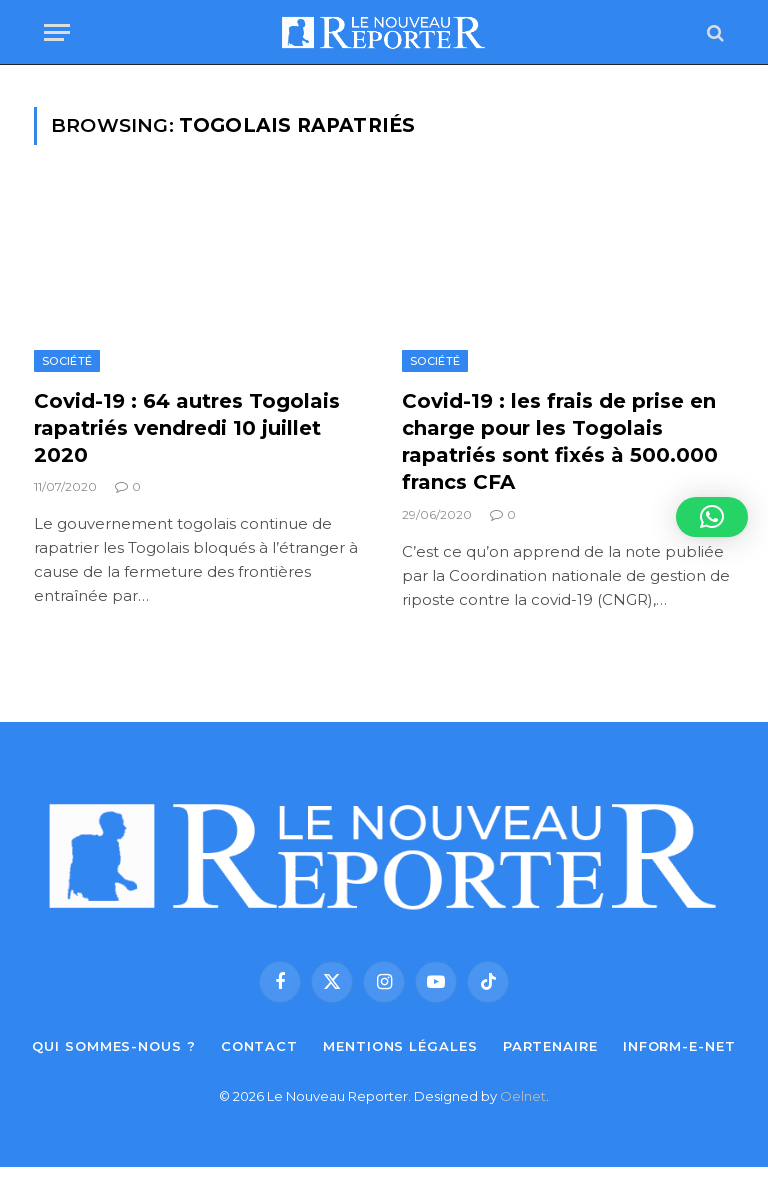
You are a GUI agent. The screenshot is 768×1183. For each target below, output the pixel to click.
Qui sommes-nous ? (113, 1046)
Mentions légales (400, 1046)
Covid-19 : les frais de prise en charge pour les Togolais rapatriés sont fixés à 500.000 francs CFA (560, 442)
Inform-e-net (679, 1046)
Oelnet (523, 1096)
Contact (259, 1046)
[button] (712, 517)
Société (67, 361)
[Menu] (57, 32)
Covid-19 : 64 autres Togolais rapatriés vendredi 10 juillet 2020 (187, 428)
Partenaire (550, 1046)
